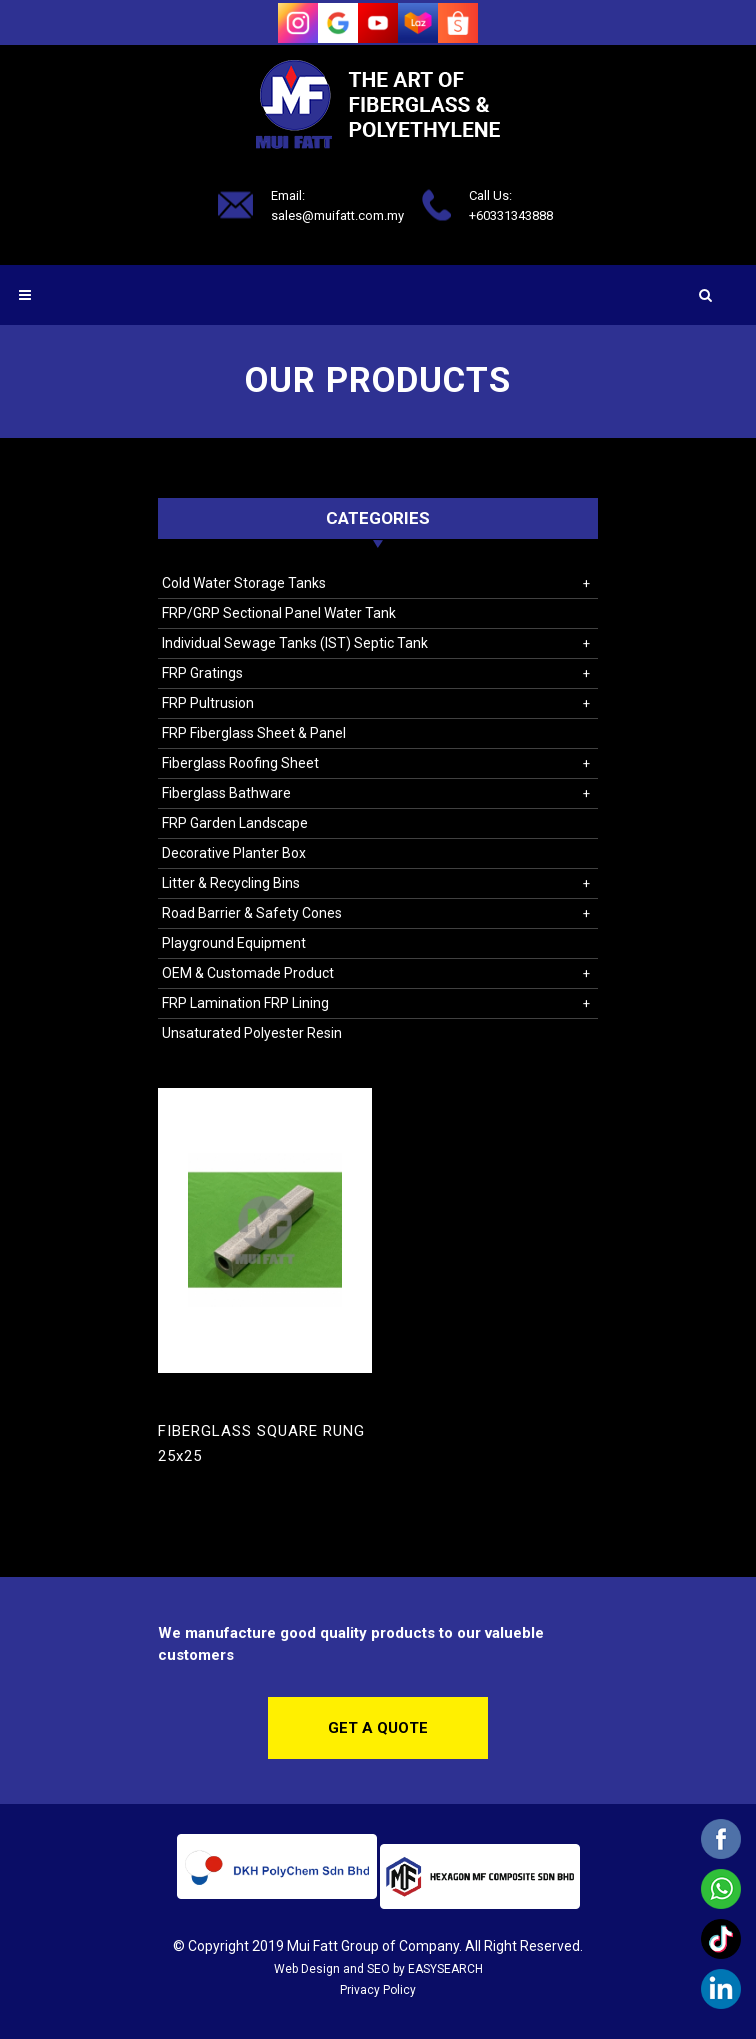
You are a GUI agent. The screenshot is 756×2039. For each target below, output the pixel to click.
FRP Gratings (202, 673)
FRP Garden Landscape (235, 823)
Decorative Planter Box (234, 853)
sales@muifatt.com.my (337, 214)
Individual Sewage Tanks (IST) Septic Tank (295, 643)
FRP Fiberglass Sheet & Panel (254, 733)
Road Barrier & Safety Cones (252, 913)
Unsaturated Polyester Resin (252, 1033)
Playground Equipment (234, 943)
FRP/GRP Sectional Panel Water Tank (279, 613)
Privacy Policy (378, 1990)
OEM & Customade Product (248, 973)
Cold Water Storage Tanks (244, 583)
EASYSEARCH (445, 1969)
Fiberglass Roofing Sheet (240, 763)
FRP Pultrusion (208, 703)
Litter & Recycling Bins (231, 883)
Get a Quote (378, 1728)
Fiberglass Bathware (226, 793)
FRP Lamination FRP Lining (245, 1003)
